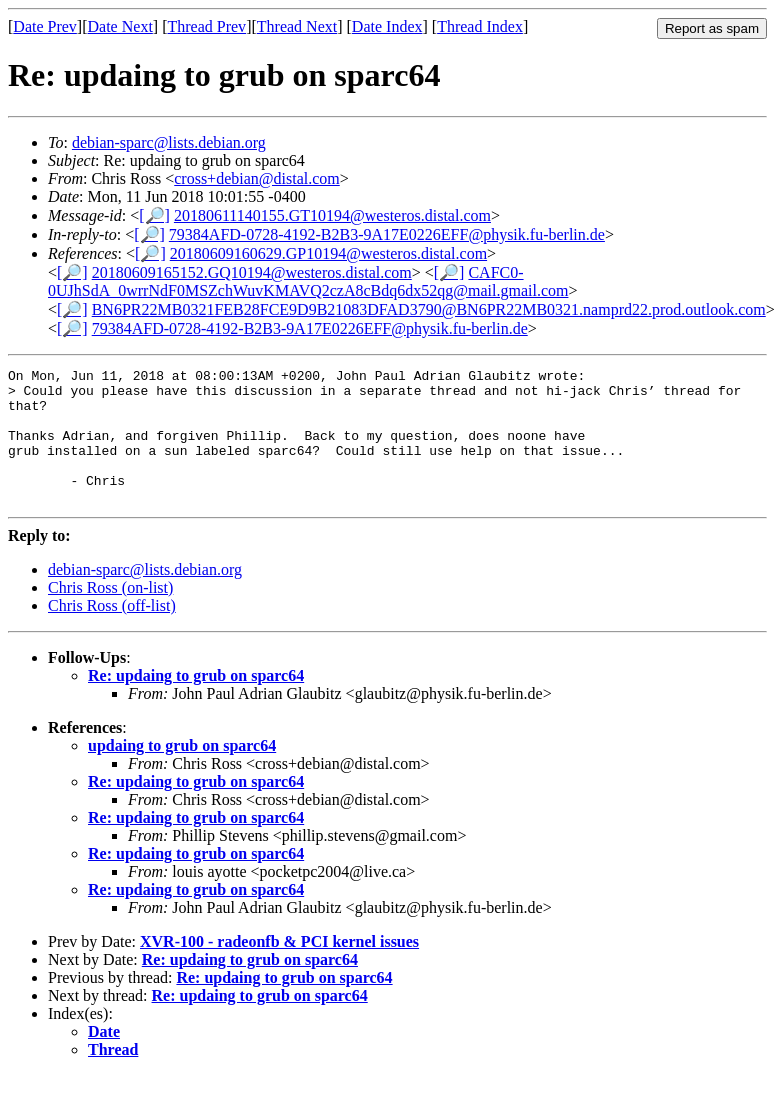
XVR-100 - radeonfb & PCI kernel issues (279, 968)
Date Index (387, 26)
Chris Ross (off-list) (112, 632)
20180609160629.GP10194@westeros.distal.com (328, 253)
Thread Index (480, 26)
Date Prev (45, 26)
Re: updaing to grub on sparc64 (196, 702)
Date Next (120, 26)
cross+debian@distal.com (257, 178)
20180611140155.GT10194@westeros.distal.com (332, 215)
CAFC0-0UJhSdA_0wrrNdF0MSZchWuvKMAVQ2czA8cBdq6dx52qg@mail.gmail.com (308, 281)
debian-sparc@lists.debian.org (169, 142)
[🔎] (154, 215)
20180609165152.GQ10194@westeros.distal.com (252, 272)
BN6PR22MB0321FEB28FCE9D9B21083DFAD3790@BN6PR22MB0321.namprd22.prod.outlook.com (429, 309)
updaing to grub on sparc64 (182, 772)
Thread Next (297, 26)
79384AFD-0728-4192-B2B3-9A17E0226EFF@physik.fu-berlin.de (387, 234)
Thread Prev (206, 26)
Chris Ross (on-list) (110, 614)
